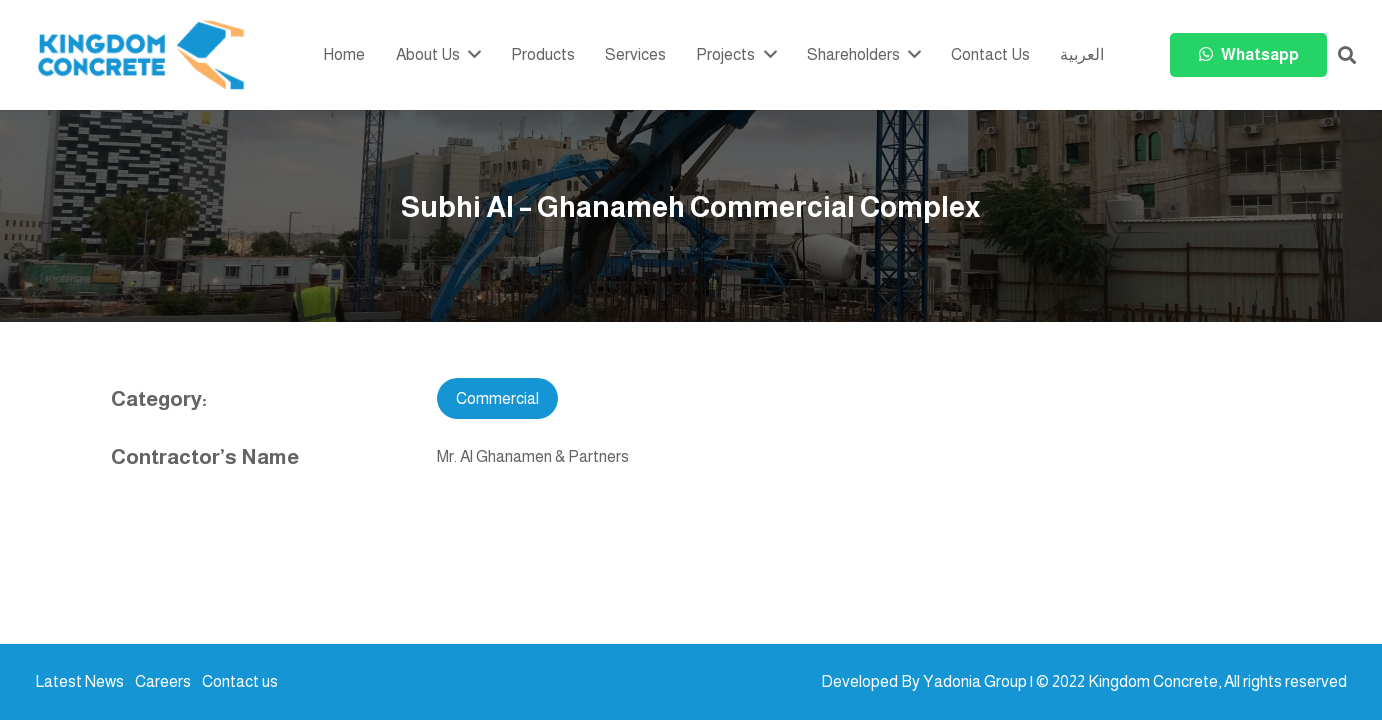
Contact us (240, 681)
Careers (163, 681)
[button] (1347, 55)
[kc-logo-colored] (141, 55)
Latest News (79, 681)
